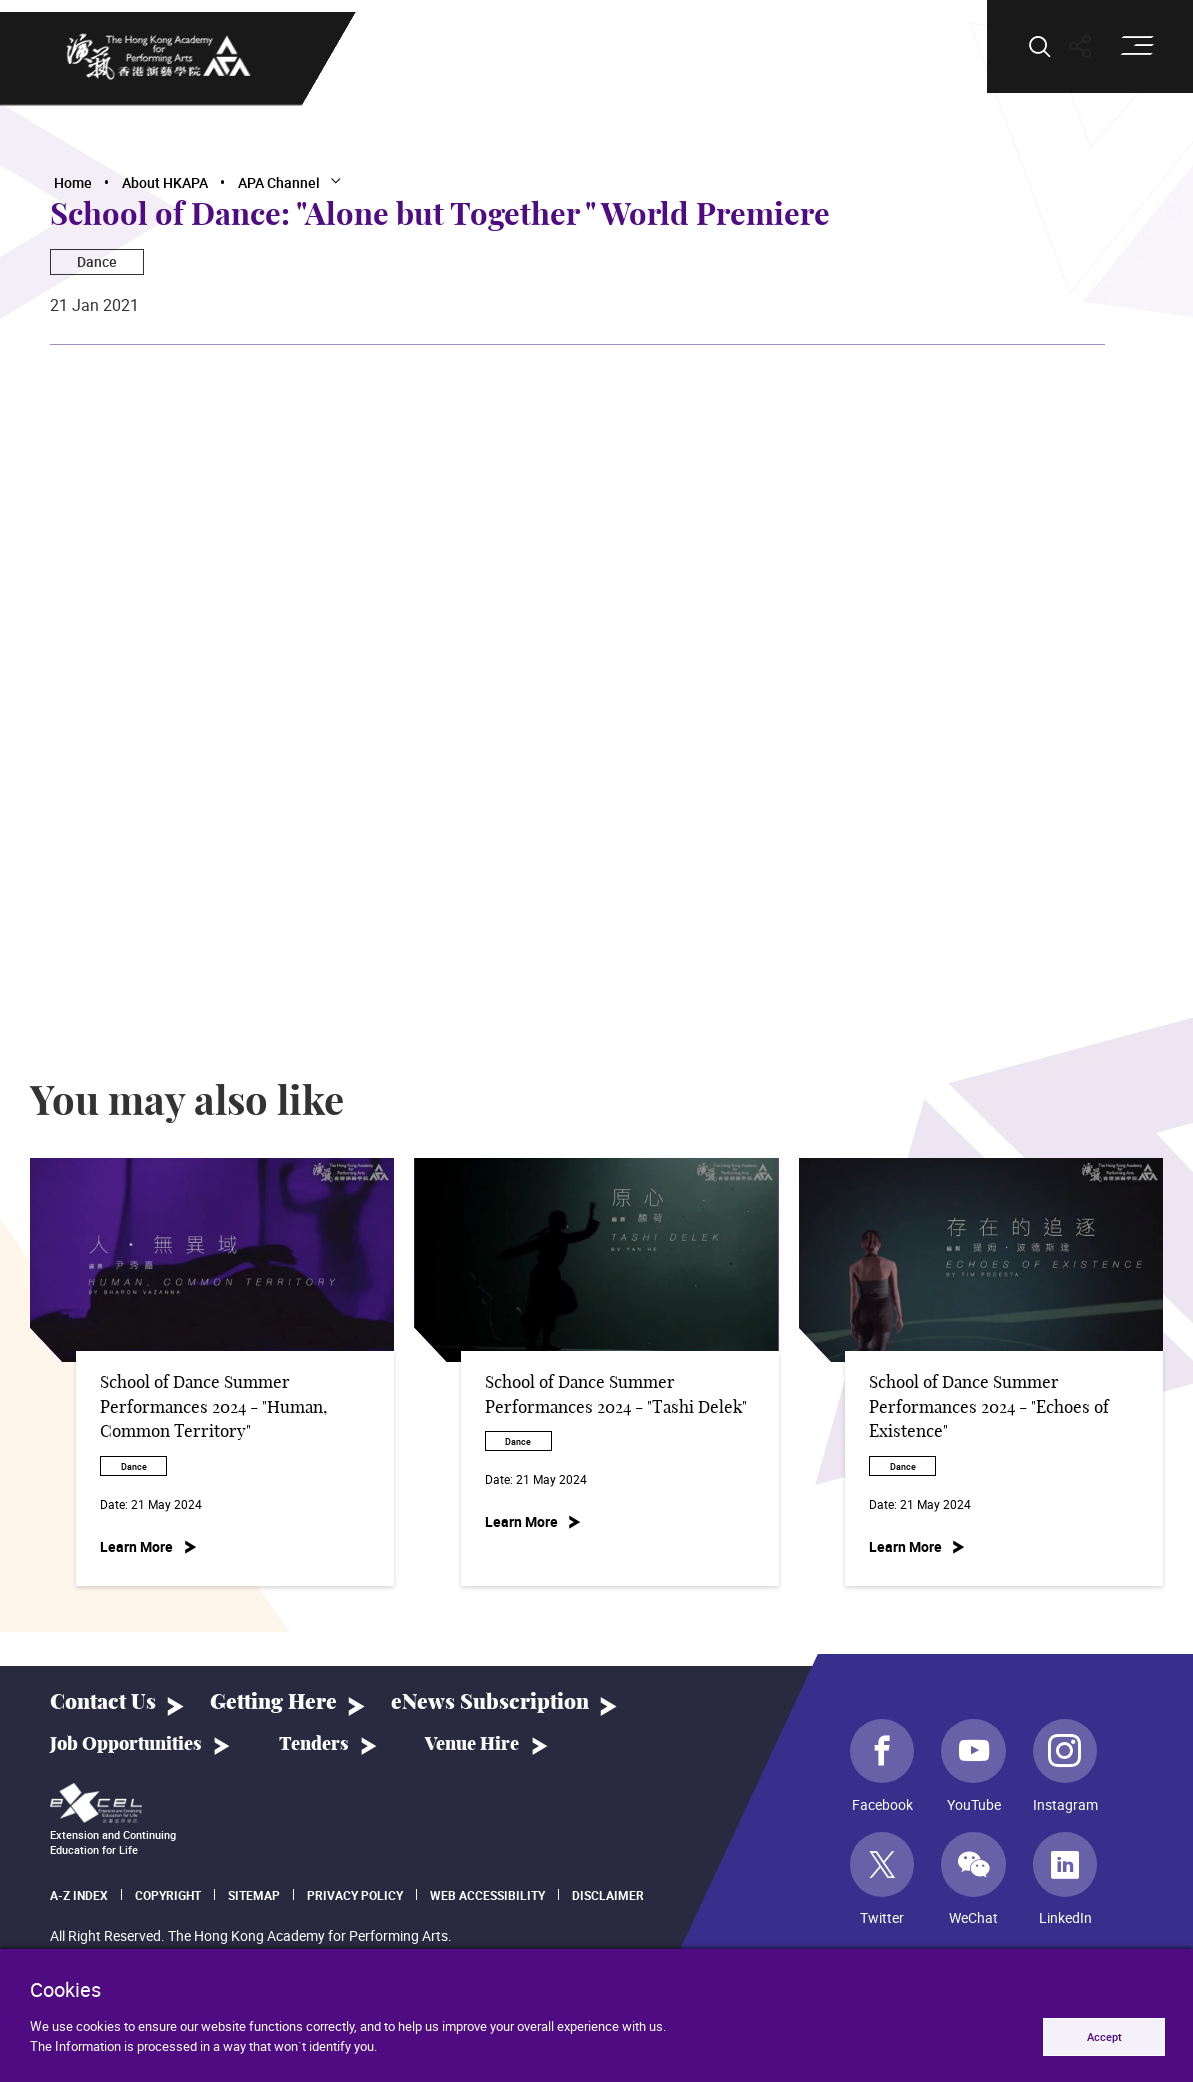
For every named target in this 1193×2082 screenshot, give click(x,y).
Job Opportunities (125, 1745)
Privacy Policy (355, 1895)
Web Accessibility (487, 1895)
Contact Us (103, 1702)
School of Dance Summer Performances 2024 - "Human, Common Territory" (213, 1408)
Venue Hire (472, 1745)
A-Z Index (79, 1895)
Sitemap (254, 1895)
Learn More (136, 1547)
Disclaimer (608, 1895)
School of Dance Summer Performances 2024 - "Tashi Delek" (616, 1395)
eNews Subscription (490, 1702)
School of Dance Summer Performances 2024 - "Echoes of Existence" (989, 1408)
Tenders (313, 1745)
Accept (1104, 2036)
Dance (97, 261)
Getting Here (273, 1702)
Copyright (168, 1895)
